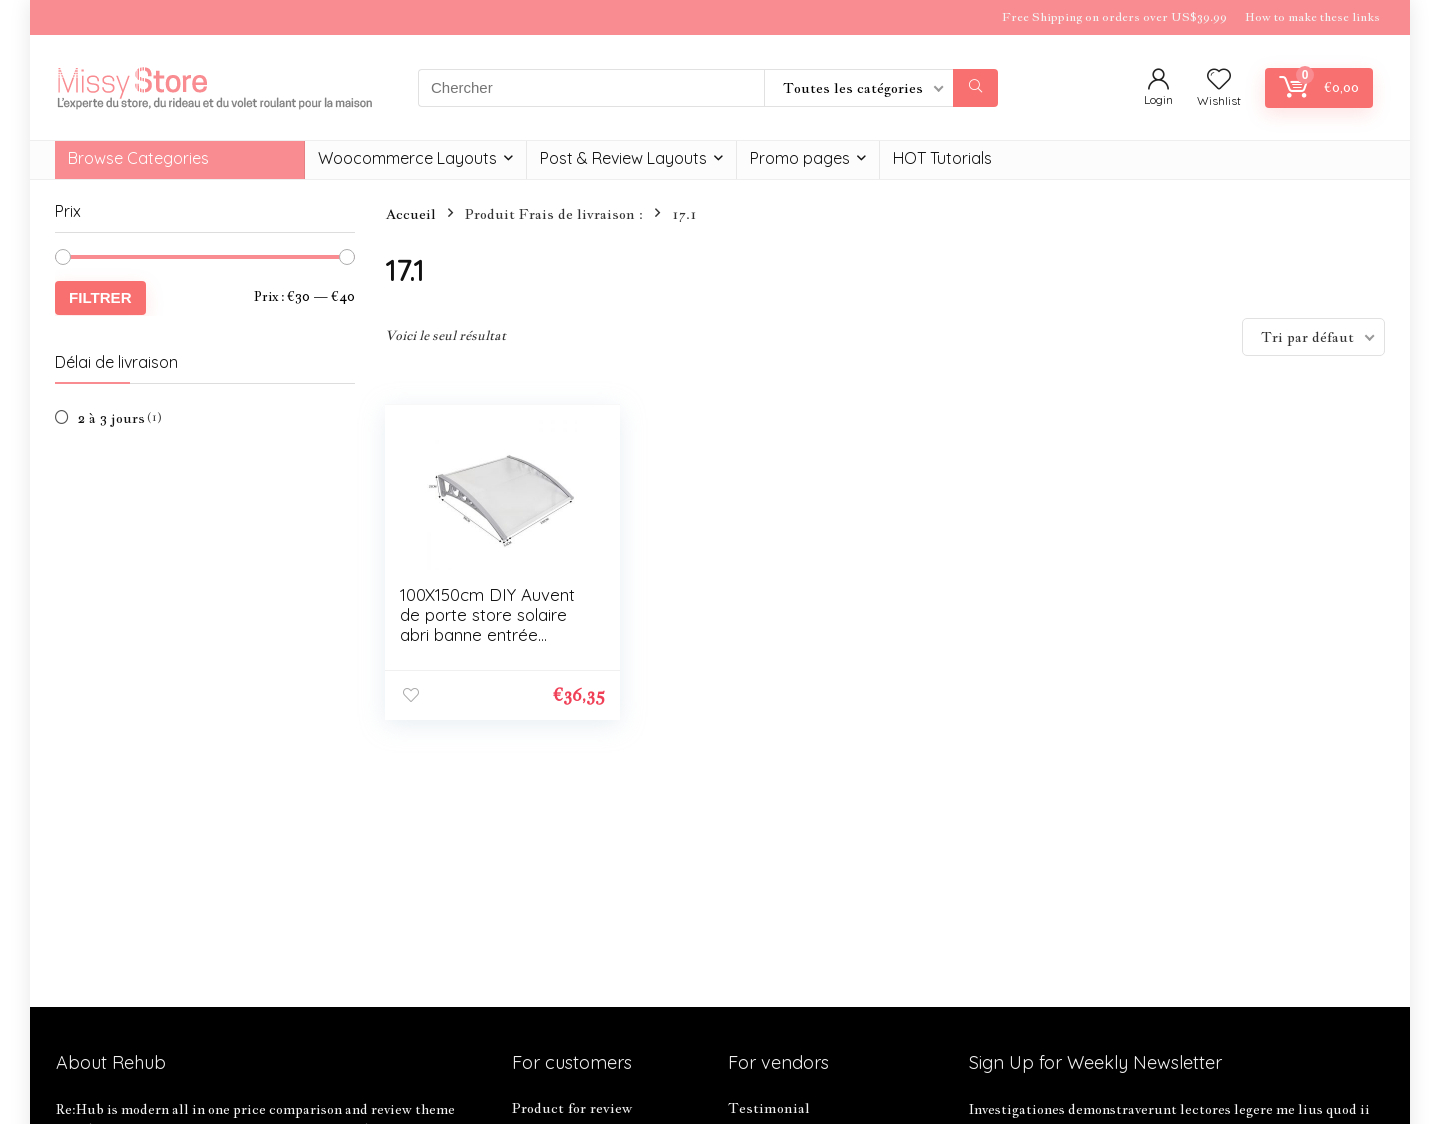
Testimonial (769, 1108)
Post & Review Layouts (623, 158)
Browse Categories (138, 158)
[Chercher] (975, 88)
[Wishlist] (1219, 80)
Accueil (410, 214)
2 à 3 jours (111, 418)
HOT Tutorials (942, 158)
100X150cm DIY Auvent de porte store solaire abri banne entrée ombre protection (487, 624)
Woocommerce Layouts (407, 158)
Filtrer (100, 297)
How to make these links (1312, 17)
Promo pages (800, 158)
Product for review (572, 1108)
